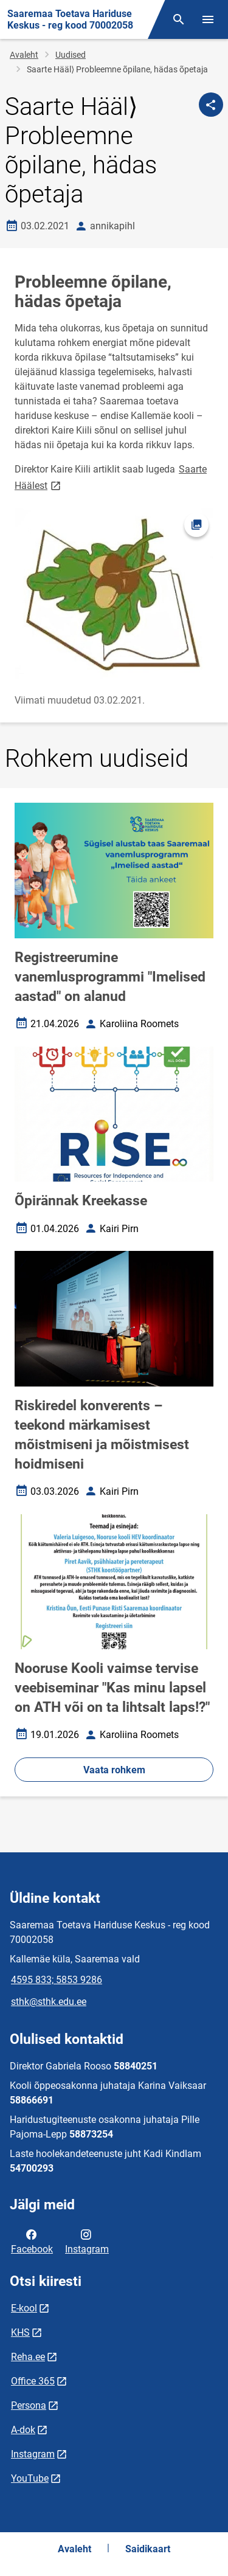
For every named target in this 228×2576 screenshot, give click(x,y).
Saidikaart (147, 2549)
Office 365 (33, 2381)
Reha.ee (28, 2357)
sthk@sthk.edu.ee (48, 2001)
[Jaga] (211, 104)
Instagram (87, 2241)
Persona (28, 2405)
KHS (20, 2332)
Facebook (32, 2241)
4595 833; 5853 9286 (56, 1980)
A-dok (23, 2430)
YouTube (30, 2478)
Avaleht (24, 55)
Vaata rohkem (114, 1770)
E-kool (24, 2308)
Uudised (70, 55)
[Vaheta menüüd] (208, 19)
